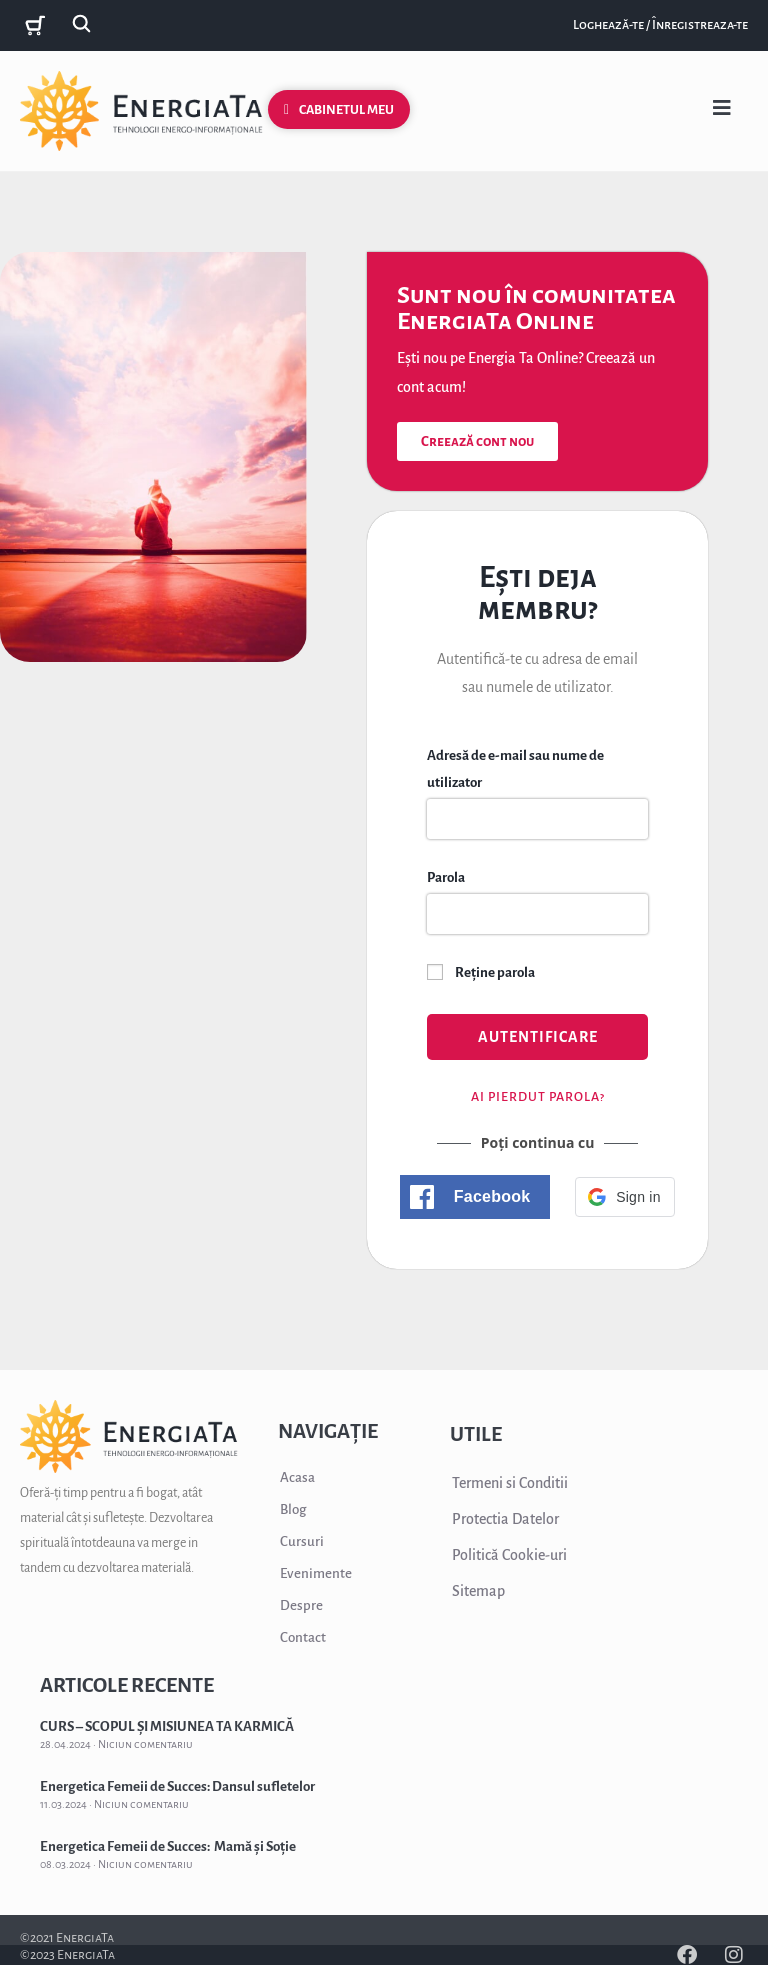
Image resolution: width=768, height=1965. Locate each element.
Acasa (297, 1477)
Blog (293, 1509)
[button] (475, 1197)
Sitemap (478, 1591)
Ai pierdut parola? (538, 1097)
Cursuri (302, 1541)
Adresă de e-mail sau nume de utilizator (515, 769)
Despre (301, 1605)
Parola (446, 877)
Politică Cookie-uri (509, 1555)
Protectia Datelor (505, 1519)
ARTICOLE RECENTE (127, 1685)
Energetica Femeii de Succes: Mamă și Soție (168, 1846)
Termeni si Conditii (510, 1483)
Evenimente (316, 1573)
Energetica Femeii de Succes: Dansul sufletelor (177, 1786)
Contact (303, 1637)
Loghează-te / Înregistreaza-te (660, 25)
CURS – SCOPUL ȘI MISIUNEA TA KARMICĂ (167, 1726)
